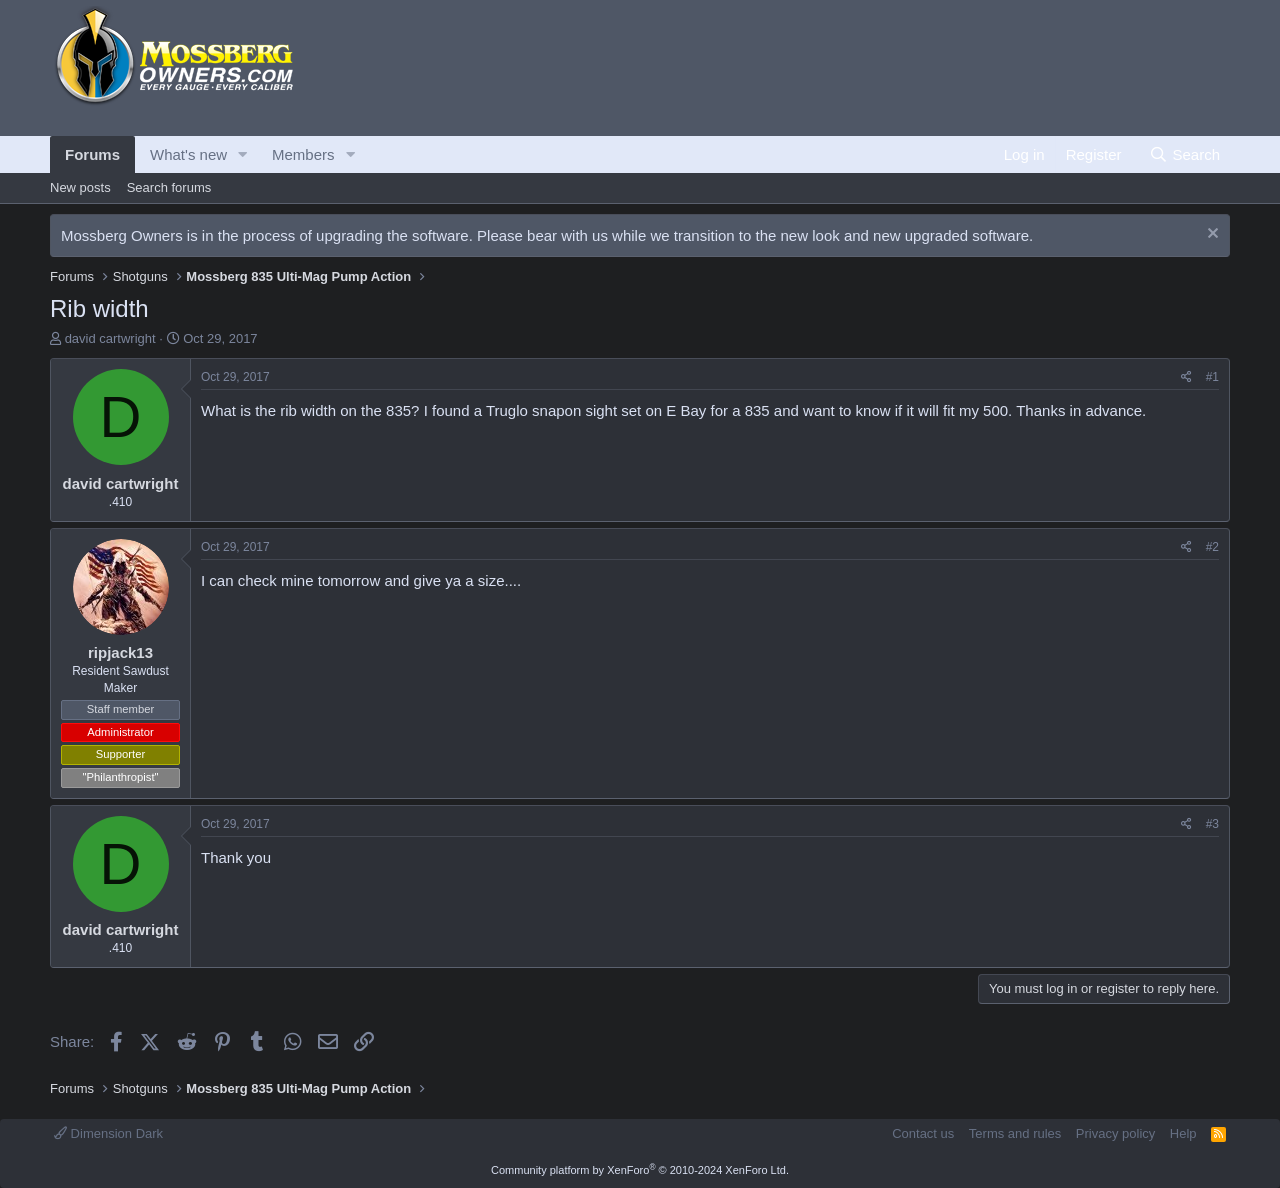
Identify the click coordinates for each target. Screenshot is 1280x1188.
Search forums (169, 187)
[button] (243, 154)
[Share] (1186, 377)
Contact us (923, 1133)
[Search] (1184, 154)
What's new (188, 154)
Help (1183, 1133)
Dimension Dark (108, 1133)
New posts (80, 187)
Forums (92, 154)
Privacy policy (1115, 1133)
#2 (1212, 547)
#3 (1212, 824)
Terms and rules (1015, 1133)
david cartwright (110, 338)
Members (303, 154)
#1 (1212, 377)
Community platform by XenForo (640, 1170)
